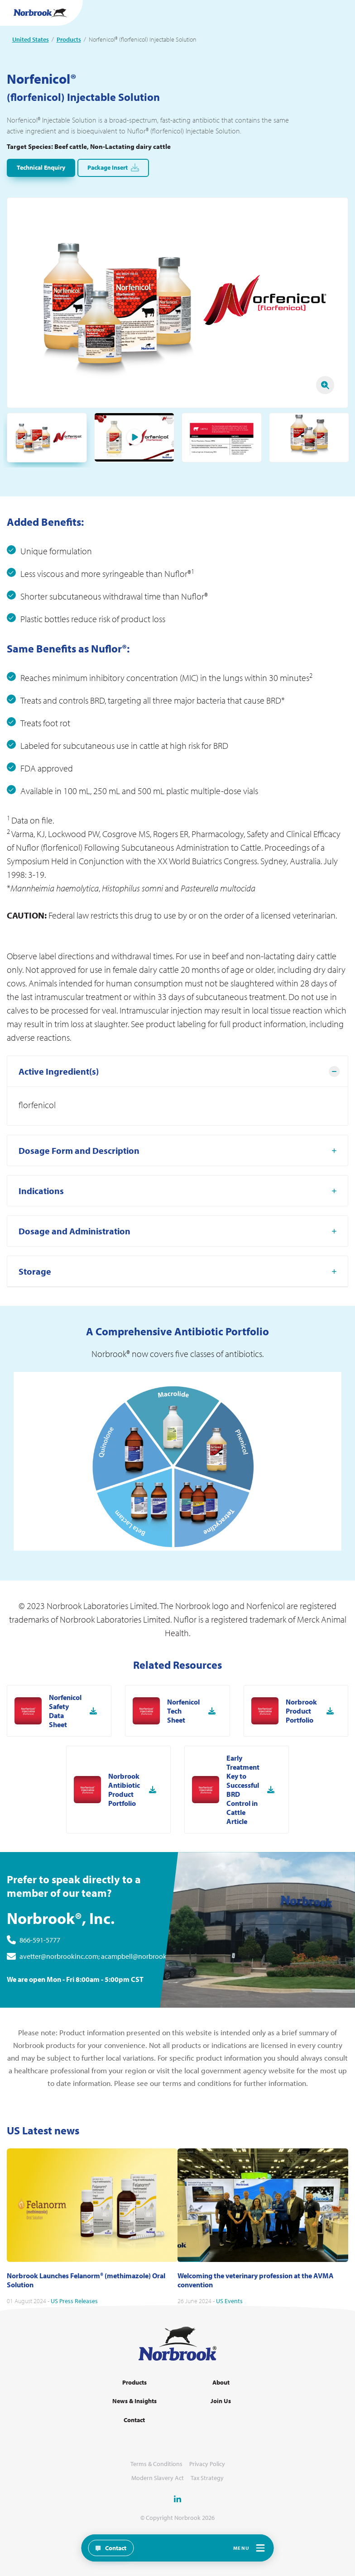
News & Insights (134, 2401)
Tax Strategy (207, 2478)
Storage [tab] (35, 1315)
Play (134, 437)
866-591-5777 (39, 1984)
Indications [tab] (41, 1234)
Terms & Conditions (156, 2464)
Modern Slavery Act (157, 2478)
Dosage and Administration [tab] (74, 1275)
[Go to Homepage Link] (40, 13)
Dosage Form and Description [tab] (79, 1194)
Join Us (221, 2401)
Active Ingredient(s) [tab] (59, 1115)
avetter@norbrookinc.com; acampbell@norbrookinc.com (104, 2000)
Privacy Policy (207, 2464)
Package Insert (113, 167)
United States (30, 39)
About (221, 2382)
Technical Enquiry (41, 167)
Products (69, 39)
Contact (134, 2420)
